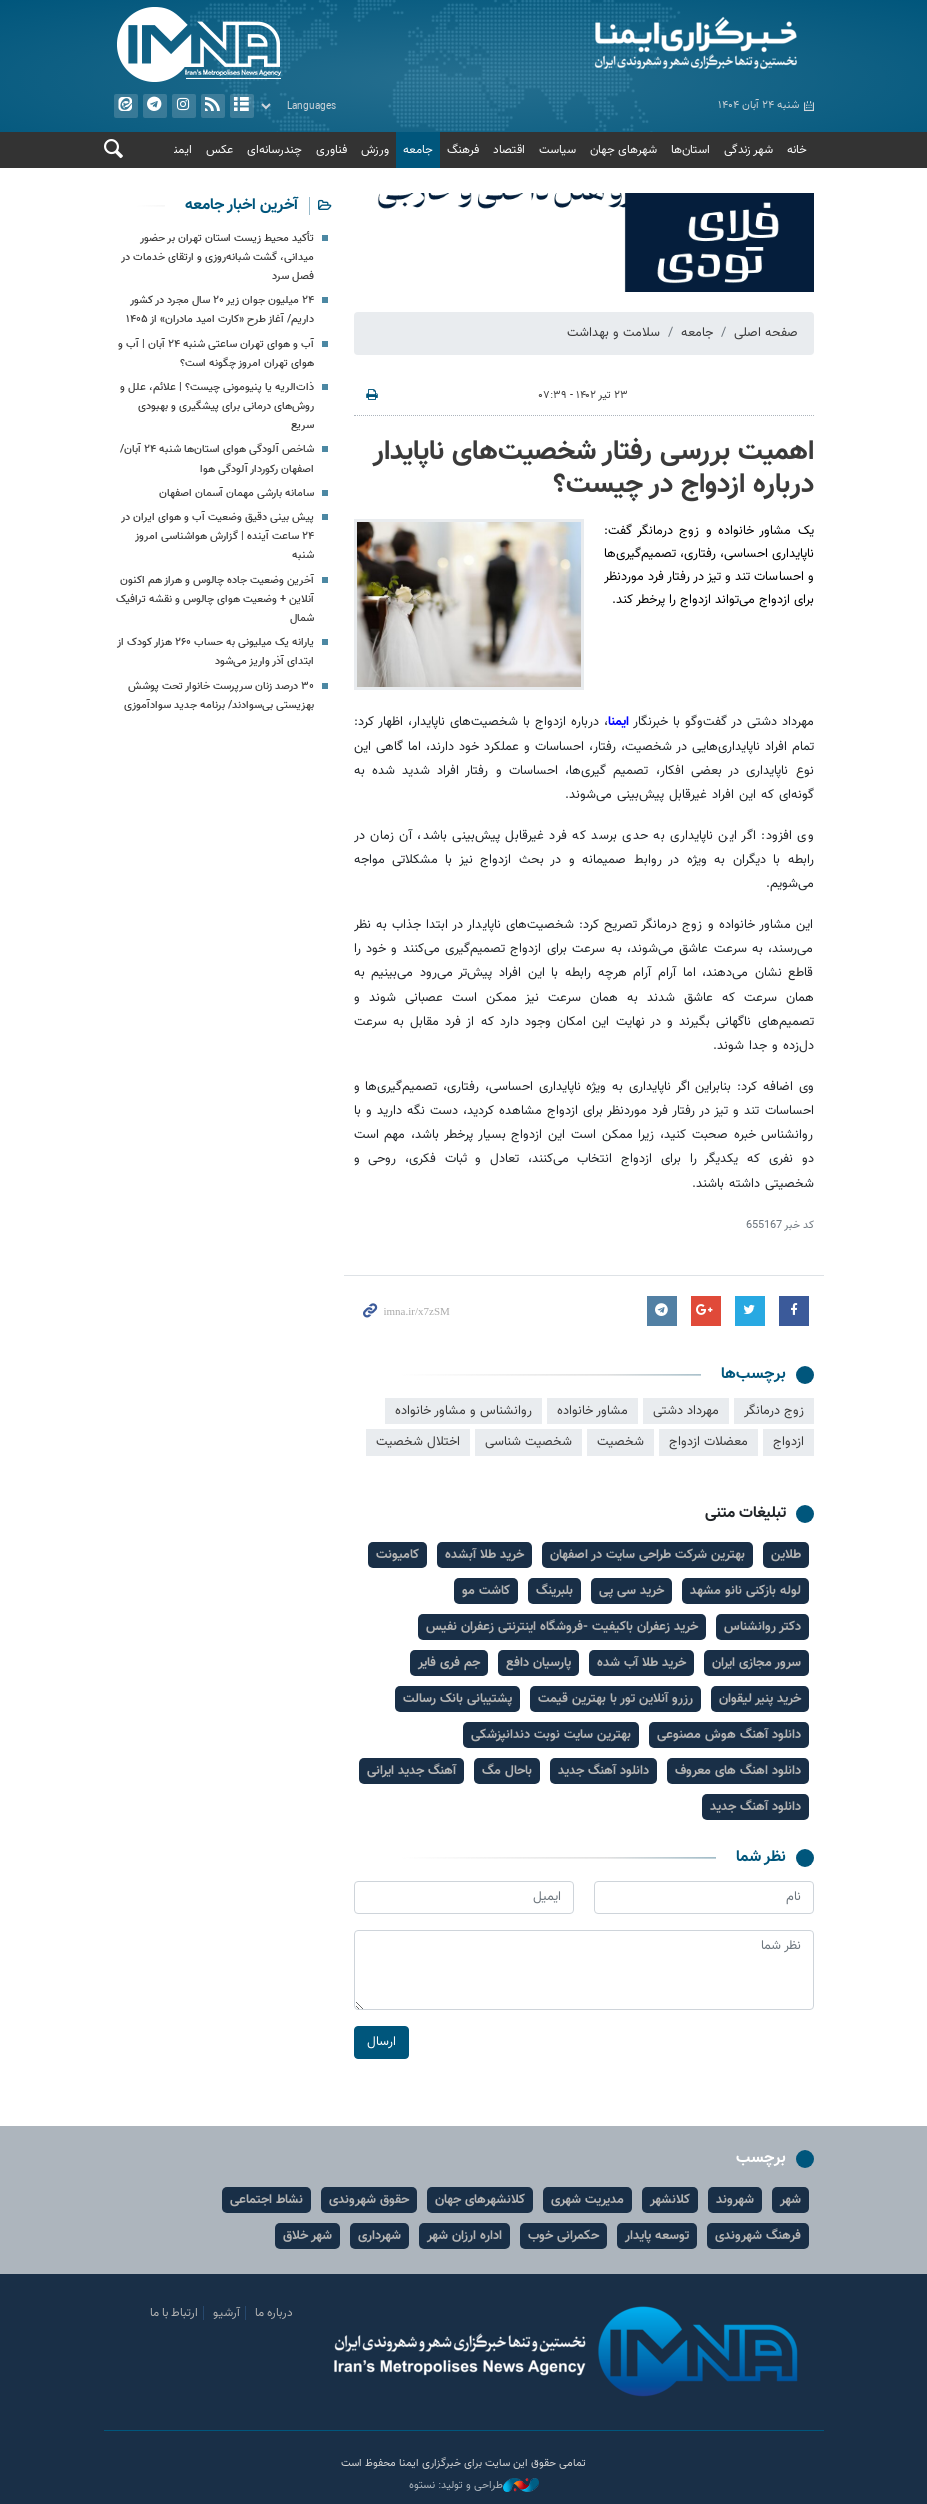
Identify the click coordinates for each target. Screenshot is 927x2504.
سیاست (557, 150)
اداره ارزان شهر (464, 2236)
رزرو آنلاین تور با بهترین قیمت (615, 1699)
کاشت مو (486, 1591)
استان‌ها (690, 150)
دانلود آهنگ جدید (603, 1771)
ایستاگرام (183, 106)
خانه (797, 150)
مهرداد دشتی (686, 1411)
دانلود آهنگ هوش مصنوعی (729, 1735)
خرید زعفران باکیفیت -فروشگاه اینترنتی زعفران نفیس (562, 1627)
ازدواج (788, 1443)
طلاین (786, 1555)
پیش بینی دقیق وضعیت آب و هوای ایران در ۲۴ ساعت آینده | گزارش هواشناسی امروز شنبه (217, 536)
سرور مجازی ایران (756, 1663)
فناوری (331, 150)
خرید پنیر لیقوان (760, 1699)
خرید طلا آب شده (641, 1663)
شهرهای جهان (623, 150)
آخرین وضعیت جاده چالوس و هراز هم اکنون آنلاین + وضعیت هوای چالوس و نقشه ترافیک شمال (215, 599)
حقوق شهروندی (369, 2200)
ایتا (125, 106)
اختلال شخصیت (418, 1443)
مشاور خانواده (592, 1411)
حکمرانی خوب (563, 2236)
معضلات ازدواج (708, 1443)
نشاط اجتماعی (266, 2200)
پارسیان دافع (538, 1663)
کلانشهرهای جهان (480, 2200)
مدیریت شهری (587, 2200)
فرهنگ (463, 150)
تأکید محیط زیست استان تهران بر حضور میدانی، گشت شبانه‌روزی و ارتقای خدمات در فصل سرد (217, 257)
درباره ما (274, 2313)
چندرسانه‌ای (274, 150)
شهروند (735, 2200)
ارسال (381, 2043)
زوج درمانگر (774, 1411)
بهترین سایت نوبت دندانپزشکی (551, 1735)
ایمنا (644, 45)
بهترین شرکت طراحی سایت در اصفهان (647, 1555)
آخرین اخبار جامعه (241, 205)
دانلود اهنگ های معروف (738, 1771)
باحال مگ (507, 1771)
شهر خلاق (307, 2236)
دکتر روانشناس (762, 1627)
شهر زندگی (748, 150)
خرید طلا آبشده (484, 1555)
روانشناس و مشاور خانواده (463, 1411)
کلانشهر (670, 2200)
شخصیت (620, 1443)
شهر (790, 2200)
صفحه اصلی (766, 333)
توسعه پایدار (657, 2236)
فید (212, 106)
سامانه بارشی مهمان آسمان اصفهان (236, 493)
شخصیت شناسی (528, 1443)
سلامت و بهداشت (613, 333)
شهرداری (379, 2236)
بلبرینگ (554, 1591)
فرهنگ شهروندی (758, 2236)
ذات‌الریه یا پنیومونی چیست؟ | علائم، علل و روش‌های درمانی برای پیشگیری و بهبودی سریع (217, 406)
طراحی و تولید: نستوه (474, 2486)
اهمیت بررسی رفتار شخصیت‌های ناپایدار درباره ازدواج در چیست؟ (593, 469)
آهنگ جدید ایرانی (411, 1771)
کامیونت (397, 1555)
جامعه (418, 150)
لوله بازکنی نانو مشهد (745, 1591)
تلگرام (154, 106)
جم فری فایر (449, 1663)
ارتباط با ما (174, 2313)
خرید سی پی (631, 1591)
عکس (219, 150)
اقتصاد (509, 150)
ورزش (375, 150)
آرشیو (241, 106)
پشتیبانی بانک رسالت (457, 1699)
